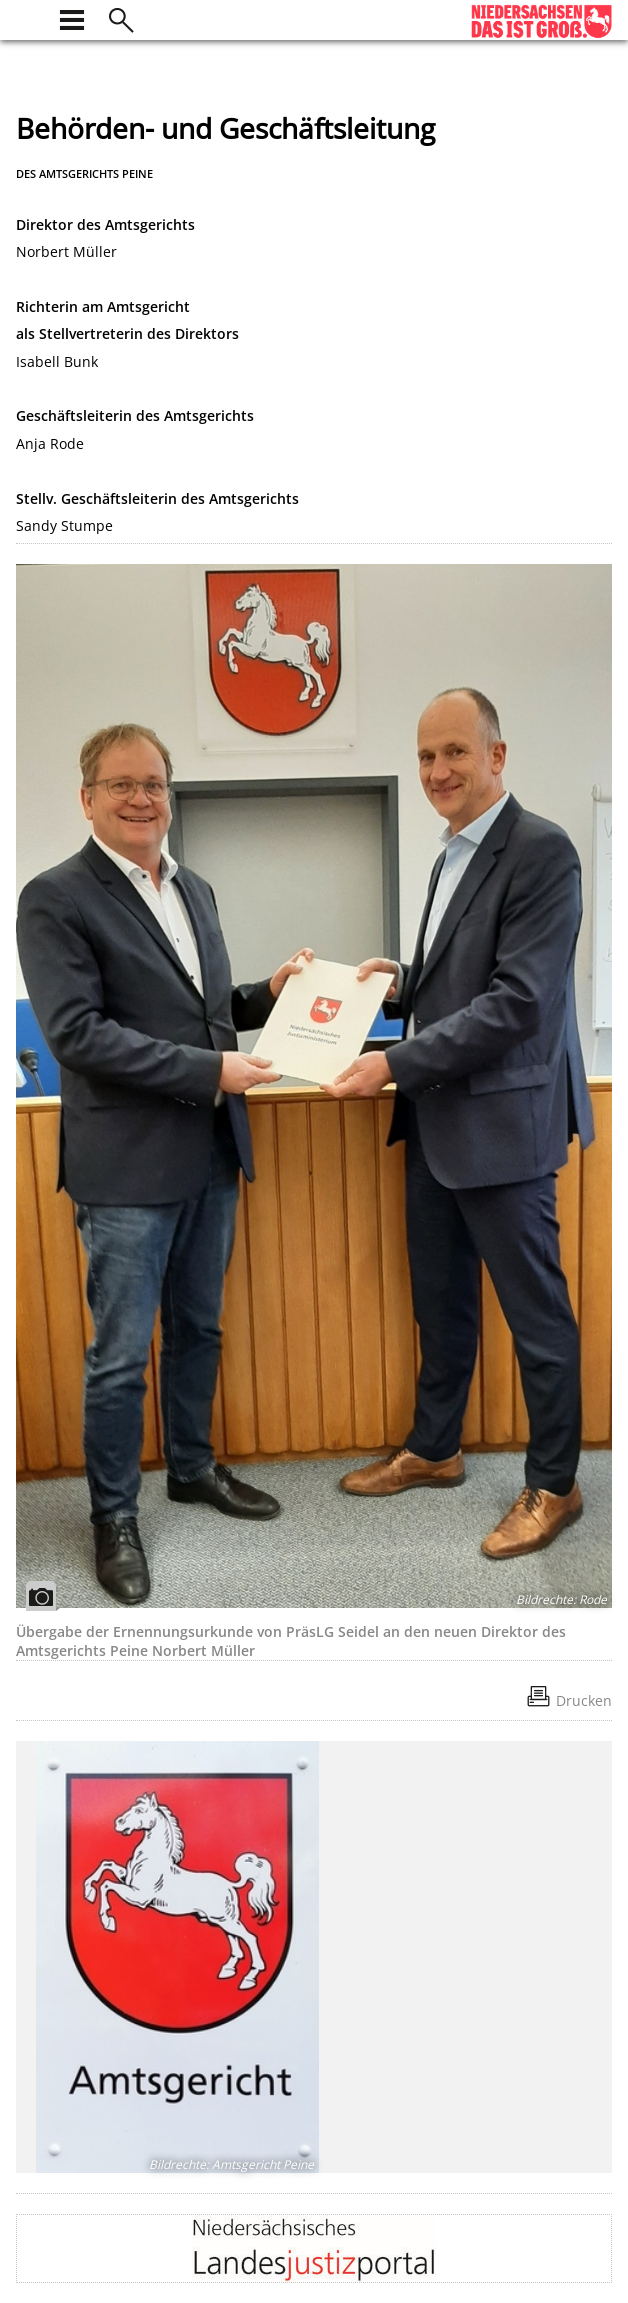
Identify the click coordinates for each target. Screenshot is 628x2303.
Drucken (584, 1700)
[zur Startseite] (28, 17)
